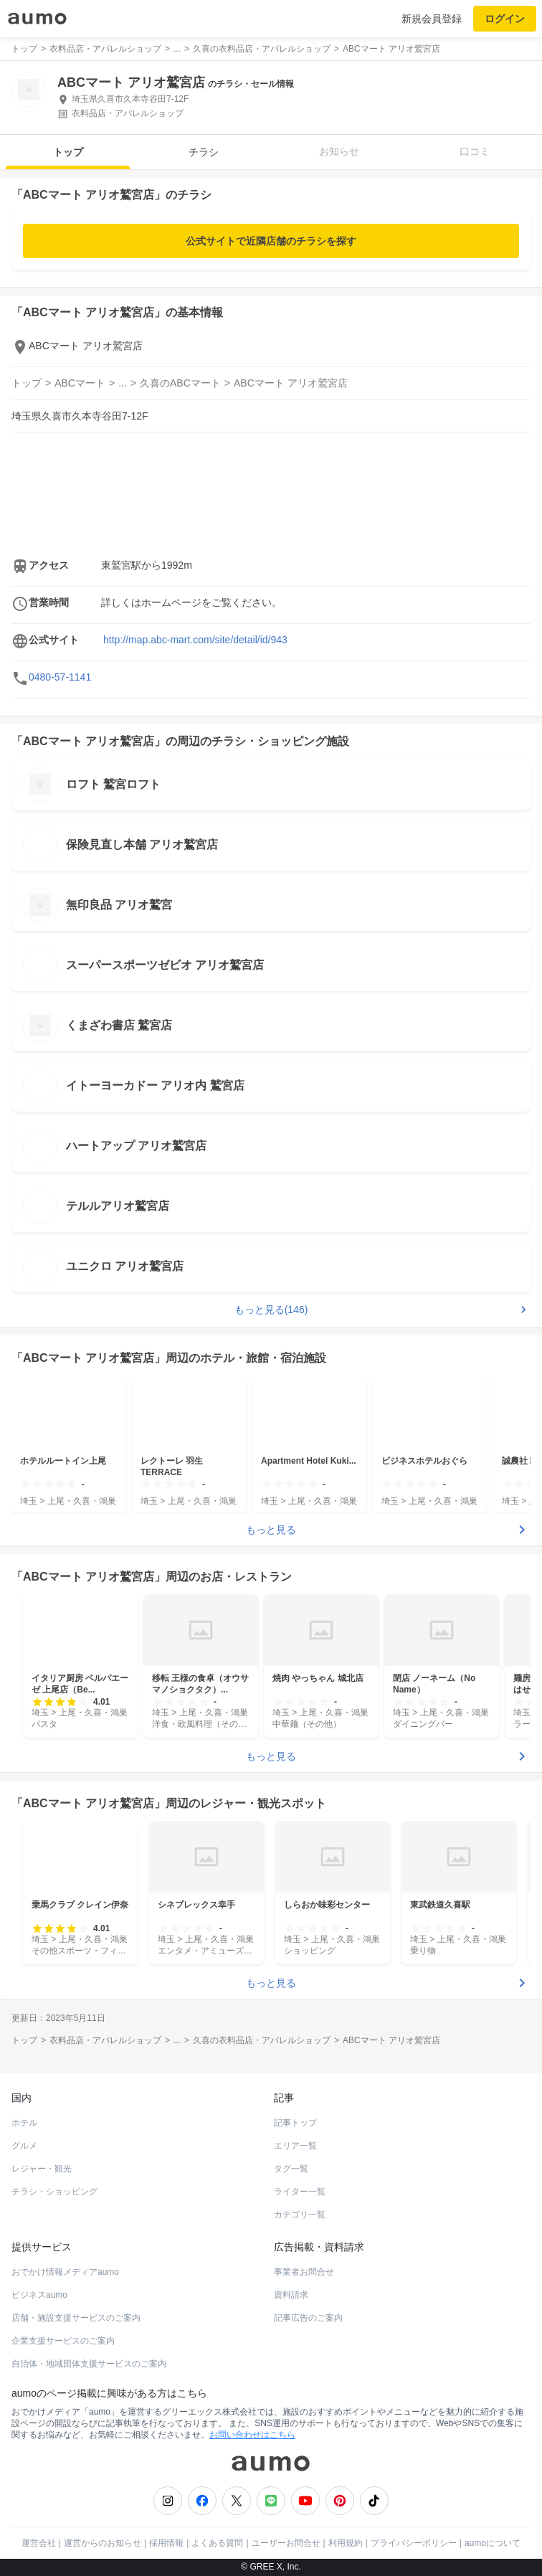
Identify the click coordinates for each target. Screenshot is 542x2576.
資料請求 (291, 2295)
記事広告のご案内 (308, 2318)
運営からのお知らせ (102, 2543)
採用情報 (166, 2543)
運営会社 (39, 2543)
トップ (68, 152)
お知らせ (339, 151)
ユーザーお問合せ (286, 2543)
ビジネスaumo (39, 2295)
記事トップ (295, 2122)
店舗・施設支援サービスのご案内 (76, 2318)
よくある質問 (217, 2543)
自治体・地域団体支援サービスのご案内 (88, 2363)
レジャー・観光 (41, 2168)
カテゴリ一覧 (299, 2214)
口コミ (475, 151)
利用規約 (345, 2543)
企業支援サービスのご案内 (63, 2340)
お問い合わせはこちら (252, 2435)
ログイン (505, 18)
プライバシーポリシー (414, 2543)
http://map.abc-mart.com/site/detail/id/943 (195, 639)
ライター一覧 (299, 2191)
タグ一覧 (291, 2168)
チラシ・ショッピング (54, 2191)
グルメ (24, 2145)
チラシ (204, 152)
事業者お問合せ (304, 2272)
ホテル (24, 2122)
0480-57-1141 (60, 677)
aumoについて (492, 2543)
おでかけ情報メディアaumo (65, 2272)
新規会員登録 (431, 18)
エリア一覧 (295, 2145)
